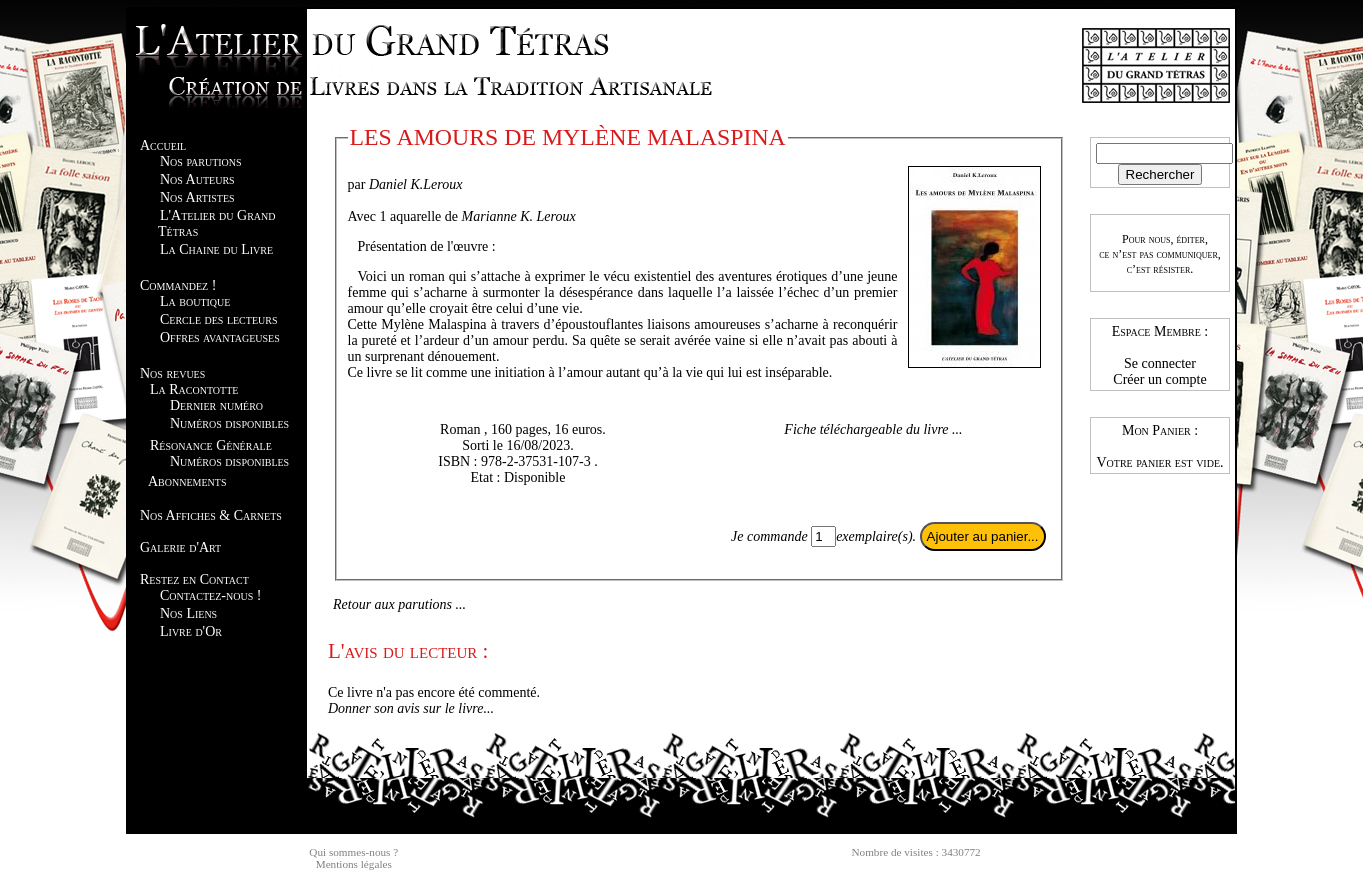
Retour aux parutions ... (399, 604)
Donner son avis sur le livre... (411, 708)
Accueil (163, 145)
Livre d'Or (191, 631)
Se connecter (1160, 363)
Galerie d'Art (180, 547)
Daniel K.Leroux (416, 184)
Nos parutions (201, 161)
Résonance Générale (211, 445)
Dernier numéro (216, 405)
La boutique (195, 301)
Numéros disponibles (229, 423)
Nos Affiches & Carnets (211, 515)
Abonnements (187, 481)
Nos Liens (188, 613)
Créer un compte (1159, 379)
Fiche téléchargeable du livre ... (873, 429)
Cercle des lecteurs (218, 319)
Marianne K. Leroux (519, 216)
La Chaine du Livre (216, 249)
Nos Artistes (197, 197)
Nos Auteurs (197, 179)
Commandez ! (178, 285)
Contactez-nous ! (210, 595)
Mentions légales (354, 864)
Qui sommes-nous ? (353, 852)
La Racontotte (194, 389)
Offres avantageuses (220, 337)
